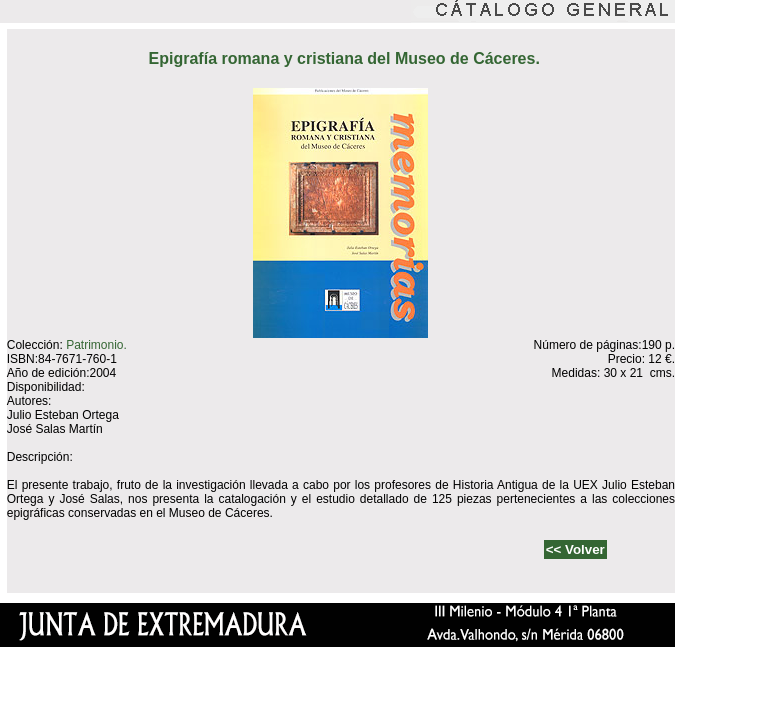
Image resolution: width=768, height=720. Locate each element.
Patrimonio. (96, 345)
